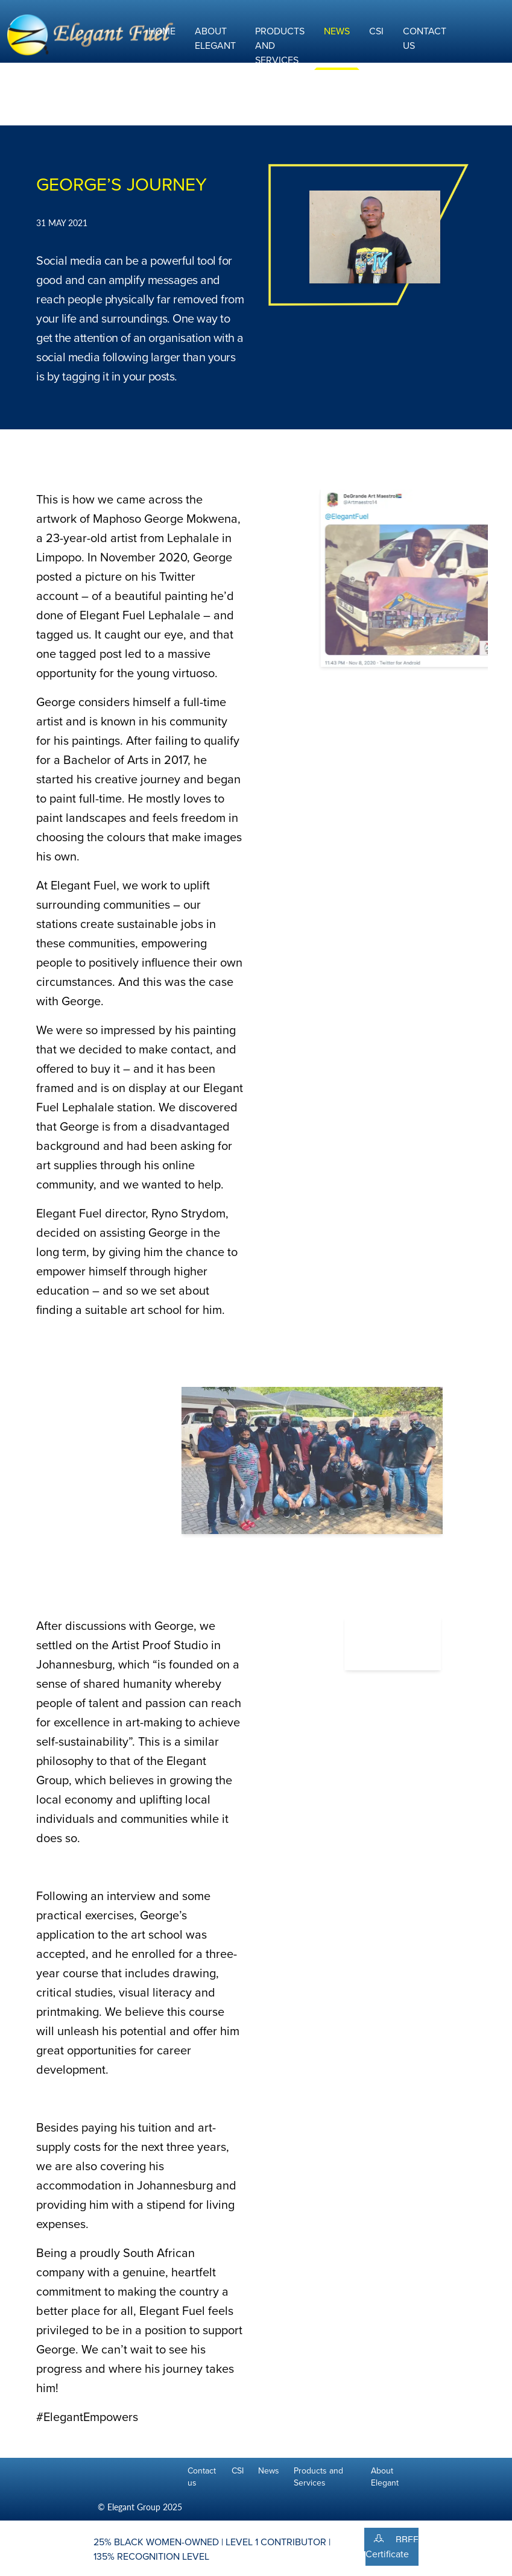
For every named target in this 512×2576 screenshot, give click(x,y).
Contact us (202, 2476)
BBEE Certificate (392, 2547)
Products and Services (318, 2476)
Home (161, 31)
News (337, 31)
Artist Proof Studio (160, 1645)
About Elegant (215, 38)
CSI (376, 31)
